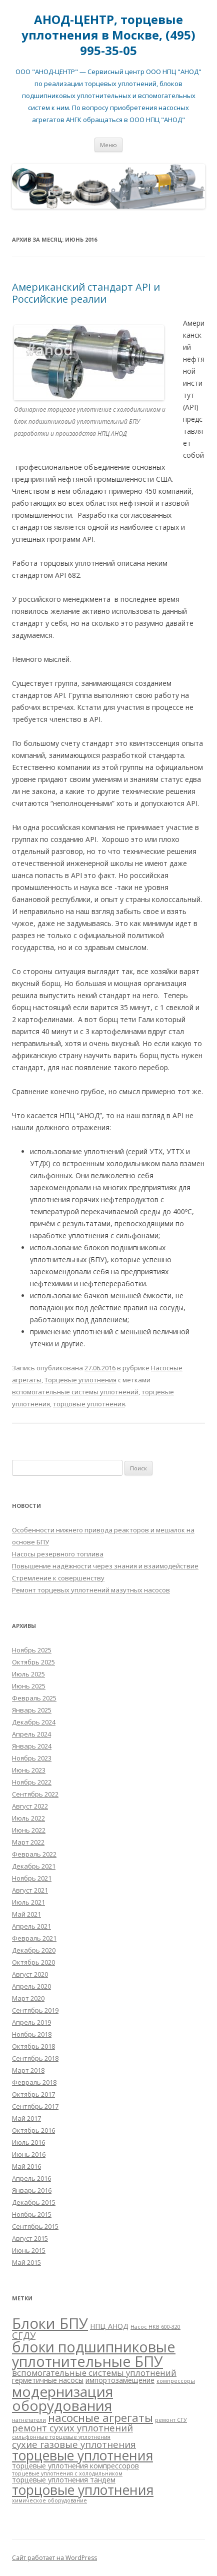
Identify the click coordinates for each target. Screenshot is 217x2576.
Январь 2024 (32, 1746)
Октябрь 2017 (33, 2094)
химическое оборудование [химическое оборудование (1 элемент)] (49, 2500)
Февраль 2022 (34, 1854)
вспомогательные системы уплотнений (75, 1391)
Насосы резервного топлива (58, 1553)
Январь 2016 (32, 2190)
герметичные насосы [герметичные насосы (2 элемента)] (48, 2380)
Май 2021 (26, 1914)
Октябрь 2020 (33, 1962)
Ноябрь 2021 (32, 1878)
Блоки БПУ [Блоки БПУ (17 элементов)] (50, 2323)
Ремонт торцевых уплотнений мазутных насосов (91, 1589)
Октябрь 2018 (33, 2046)
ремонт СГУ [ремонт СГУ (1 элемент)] (171, 2419)
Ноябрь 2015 (32, 2214)
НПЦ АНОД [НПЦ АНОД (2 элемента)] (109, 2326)
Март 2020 (28, 1998)
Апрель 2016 (31, 2178)
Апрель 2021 (31, 1926)
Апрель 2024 (31, 1734)
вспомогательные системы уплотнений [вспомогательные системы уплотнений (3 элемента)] (94, 2372)
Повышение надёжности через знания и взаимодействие (105, 1565)
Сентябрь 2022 (35, 1794)
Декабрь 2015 (34, 2202)
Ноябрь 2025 (32, 1649)
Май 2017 (26, 2118)
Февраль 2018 (34, 2082)
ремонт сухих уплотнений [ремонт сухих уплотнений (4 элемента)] (72, 2427)
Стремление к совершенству (58, 1577)
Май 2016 (26, 2166)
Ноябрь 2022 (32, 1782)
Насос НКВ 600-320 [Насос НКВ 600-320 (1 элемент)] (155, 2326)
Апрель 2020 (31, 1986)
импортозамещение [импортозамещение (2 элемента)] (120, 2380)
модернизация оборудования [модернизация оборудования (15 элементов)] (62, 2398)
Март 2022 (28, 1842)
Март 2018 (28, 2070)
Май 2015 (26, 2262)
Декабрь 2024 (34, 1722)
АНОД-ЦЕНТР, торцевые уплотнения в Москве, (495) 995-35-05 (109, 35)
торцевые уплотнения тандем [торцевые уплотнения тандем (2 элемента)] (64, 2479)
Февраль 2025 (34, 1697)
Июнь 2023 (29, 1770)
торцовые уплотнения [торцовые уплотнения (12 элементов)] (83, 2490)
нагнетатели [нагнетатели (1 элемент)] (29, 2419)
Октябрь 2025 (33, 1661)
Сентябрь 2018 (35, 2058)
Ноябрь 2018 (32, 2034)
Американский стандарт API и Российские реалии (86, 293)
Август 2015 (30, 2238)
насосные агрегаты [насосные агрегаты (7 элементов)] (100, 2417)
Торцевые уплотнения (80, 1379)
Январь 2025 (32, 1709)
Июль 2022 (28, 1818)
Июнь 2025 (29, 1685)
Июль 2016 (28, 2142)
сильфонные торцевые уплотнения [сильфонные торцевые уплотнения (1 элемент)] (61, 2436)
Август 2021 (30, 1890)
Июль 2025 (28, 1673)
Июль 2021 (28, 1902)
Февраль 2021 (34, 1938)
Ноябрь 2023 (32, 1758)
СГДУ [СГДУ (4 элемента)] (24, 2335)
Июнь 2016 (29, 2154)
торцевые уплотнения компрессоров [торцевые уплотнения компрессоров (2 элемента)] (75, 2465)
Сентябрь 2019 (35, 2010)
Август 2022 (30, 1806)
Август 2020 (30, 1974)
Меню (108, 145)
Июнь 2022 (29, 1830)
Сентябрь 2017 (35, 2106)
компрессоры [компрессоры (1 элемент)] (175, 2380)
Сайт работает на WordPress (54, 2557)
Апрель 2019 (31, 2022)
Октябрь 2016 (33, 2130)
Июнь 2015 (29, 2250)
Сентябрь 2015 (35, 2226)
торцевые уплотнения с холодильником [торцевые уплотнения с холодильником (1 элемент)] (67, 2473)
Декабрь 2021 (34, 1866)
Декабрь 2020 (34, 1950)
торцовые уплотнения (89, 1403)
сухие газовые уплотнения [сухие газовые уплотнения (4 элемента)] (74, 2444)
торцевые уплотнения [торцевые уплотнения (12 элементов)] (82, 2455)
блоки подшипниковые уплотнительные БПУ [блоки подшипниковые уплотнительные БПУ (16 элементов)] (94, 2354)
